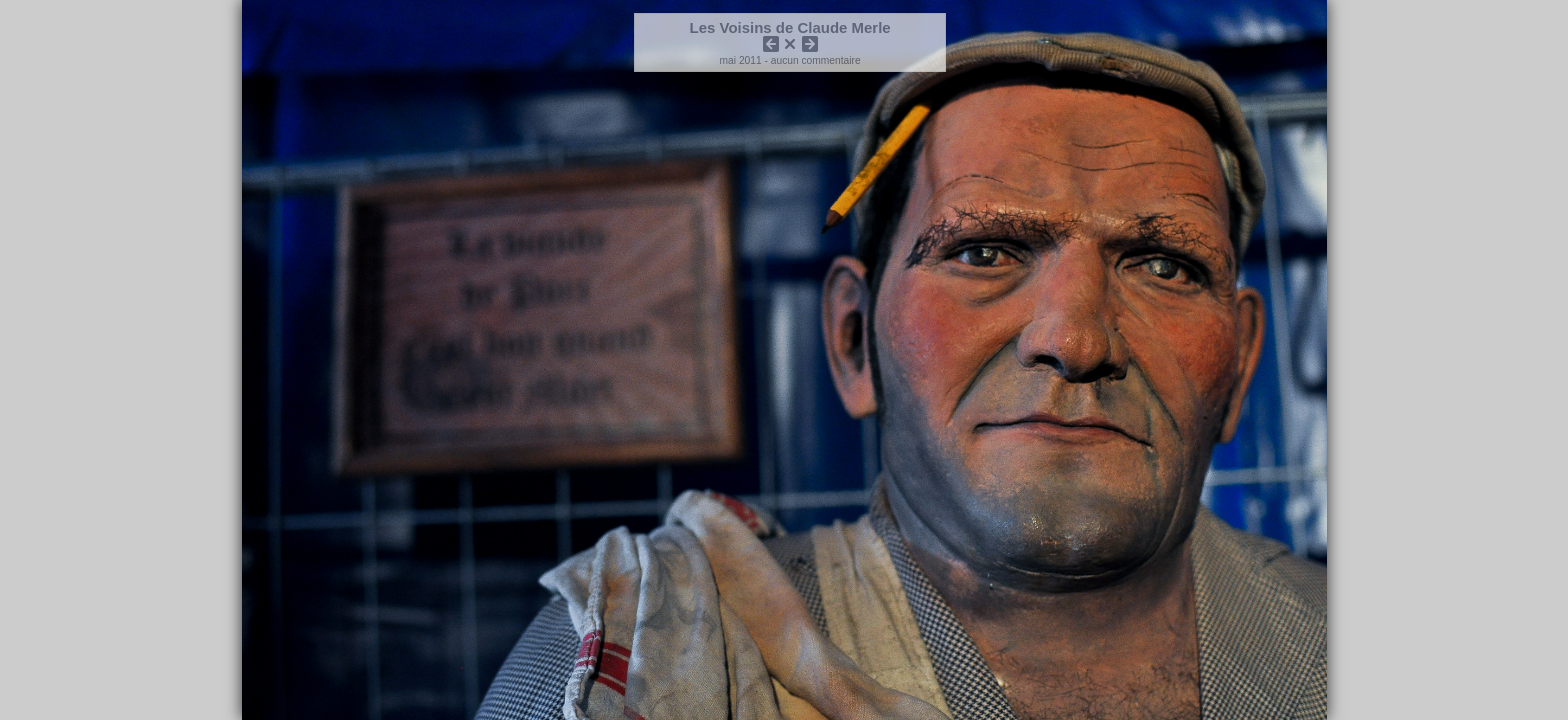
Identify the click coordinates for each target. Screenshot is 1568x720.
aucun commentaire (816, 60)
